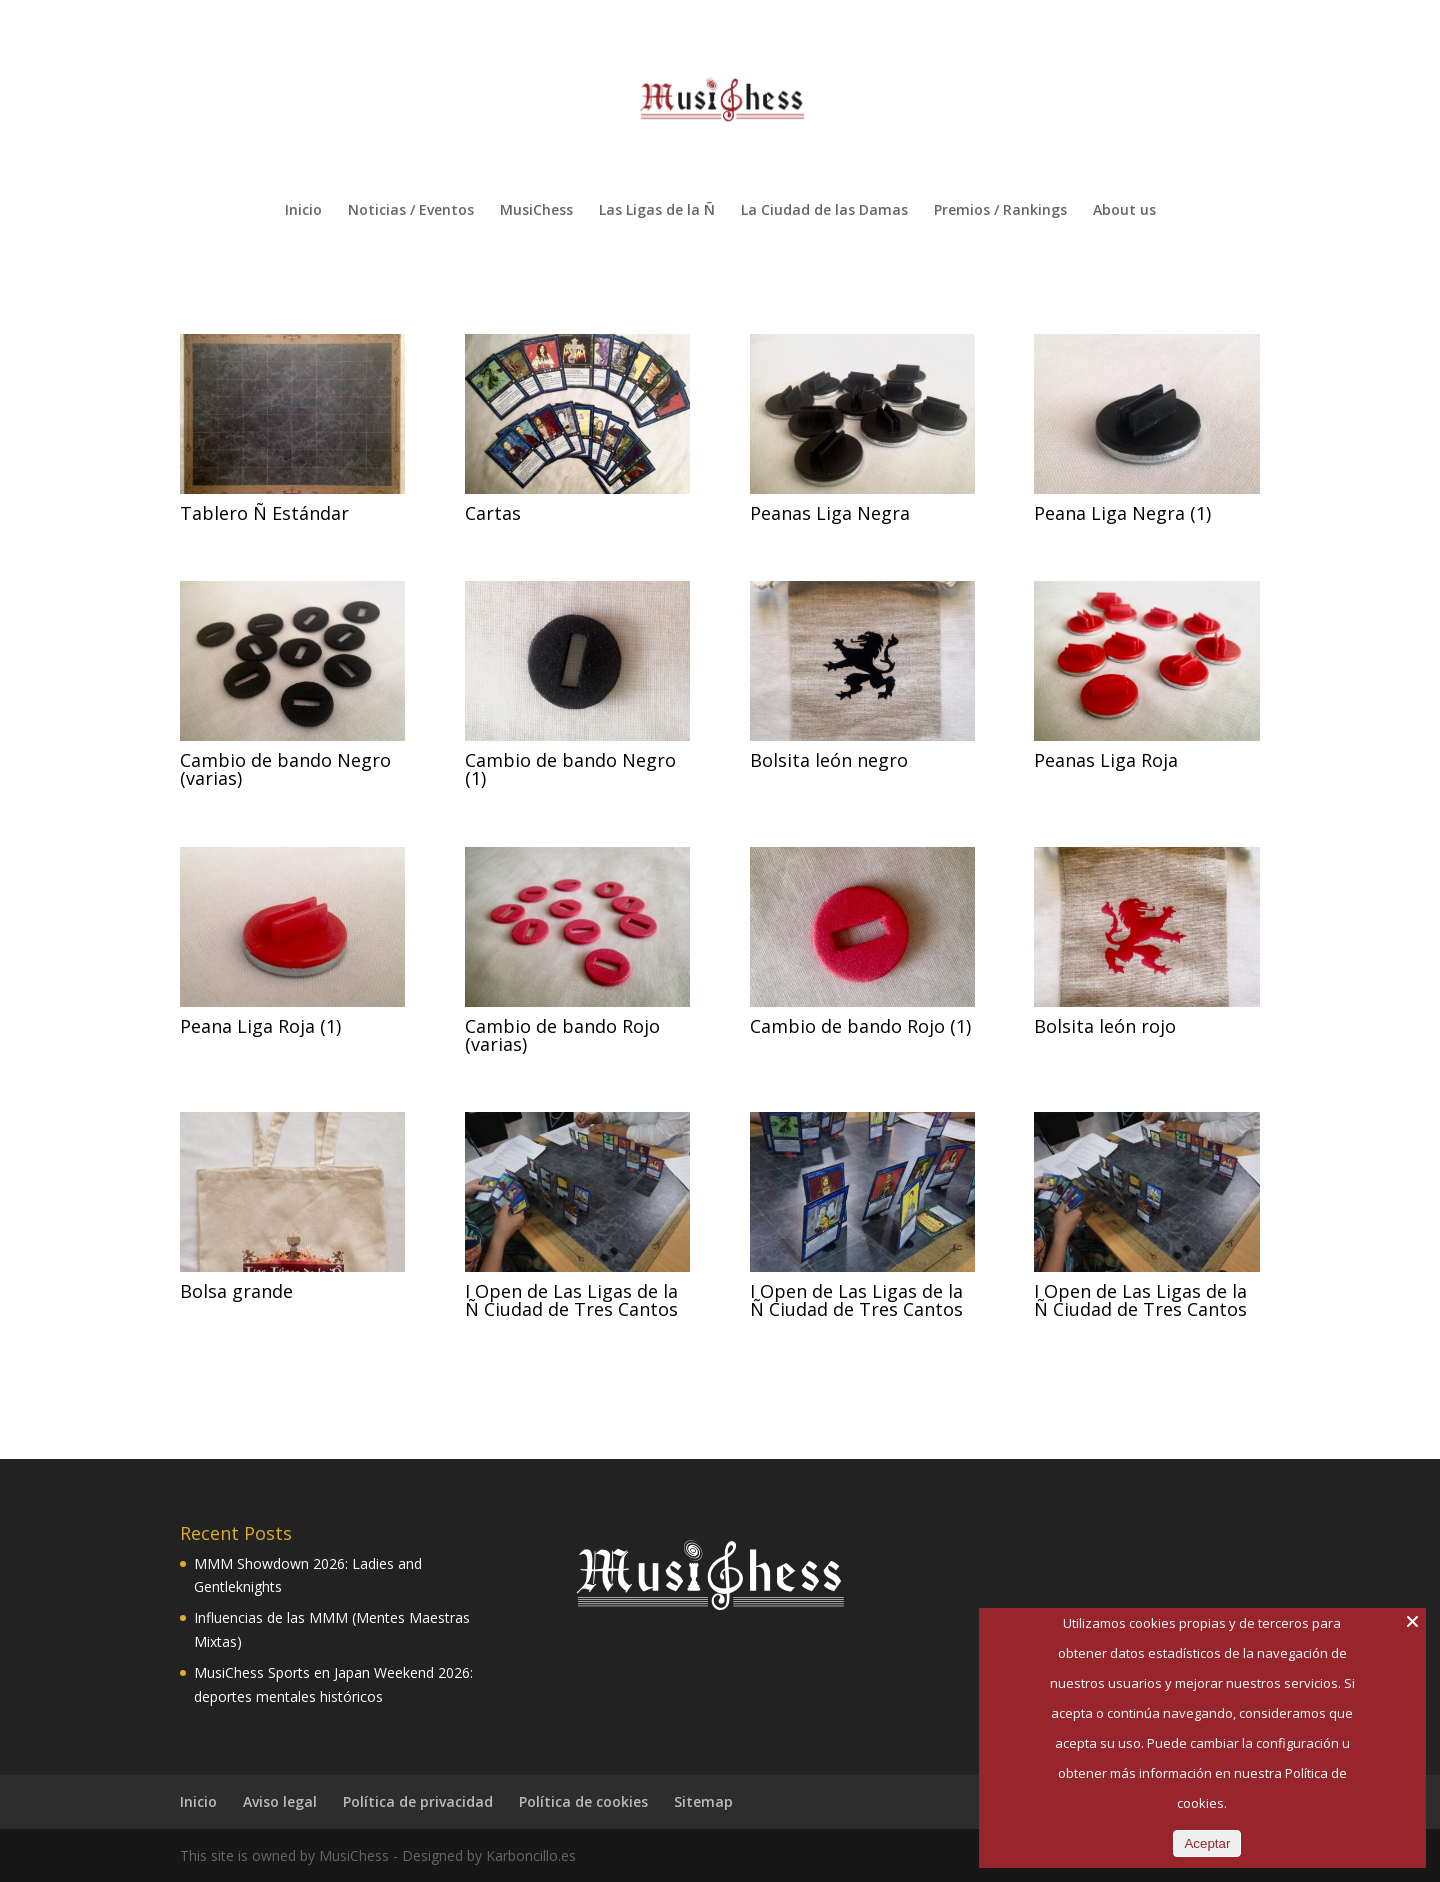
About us (1124, 211)
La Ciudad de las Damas (824, 211)
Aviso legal (280, 1801)
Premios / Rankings (1000, 211)
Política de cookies (583, 1801)
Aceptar (1207, 1843)
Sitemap (703, 1801)
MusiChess (536, 211)
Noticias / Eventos (411, 211)
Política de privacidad (418, 1801)
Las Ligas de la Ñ (657, 211)
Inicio (303, 211)
